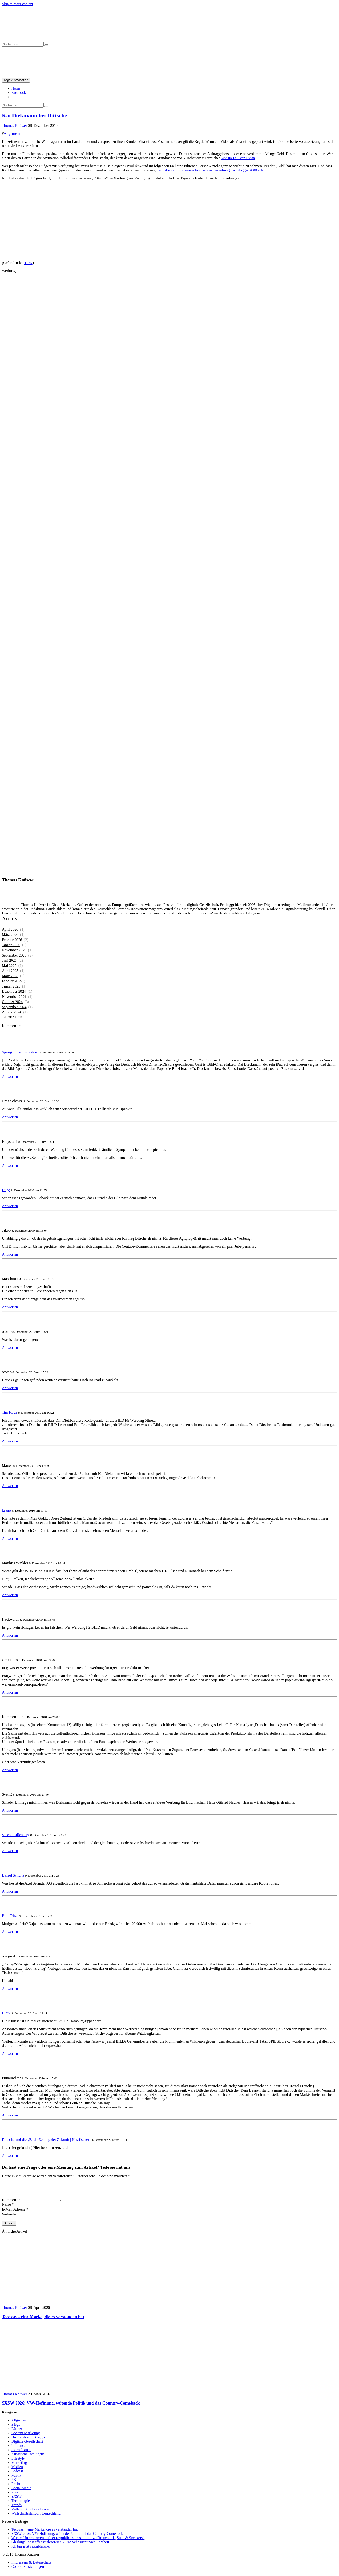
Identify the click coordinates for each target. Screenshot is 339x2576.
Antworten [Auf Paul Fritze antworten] (10, 1932)
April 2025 (10, 971)
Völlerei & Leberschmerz (30, 2513)
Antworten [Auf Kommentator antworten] (10, 1770)
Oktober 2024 (12, 1002)
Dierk (6, 2013)
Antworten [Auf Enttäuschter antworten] (10, 2115)
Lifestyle (18, 2462)
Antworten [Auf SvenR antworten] (10, 1810)
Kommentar (11, 2203)
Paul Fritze (10, 1916)
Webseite (9, 2218)
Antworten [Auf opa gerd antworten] (10, 1989)
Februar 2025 (12, 981)
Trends (16, 2508)
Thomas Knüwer (14, 125)
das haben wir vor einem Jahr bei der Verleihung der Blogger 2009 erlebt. (212, 170)
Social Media (21, 2491)
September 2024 (14, 1007)
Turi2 (28, 263)
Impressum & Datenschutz (31, 2566)
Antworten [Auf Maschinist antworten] (10, 1307)
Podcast (17, 2475)
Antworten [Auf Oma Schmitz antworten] (10, 1117)
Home (15, 88)
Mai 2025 (9, 966)
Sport (15, 2496)
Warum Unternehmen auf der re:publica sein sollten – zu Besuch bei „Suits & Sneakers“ (77, 2541)
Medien (17, 2470)
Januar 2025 (11, 986)
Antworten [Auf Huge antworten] (10, 1206)
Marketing (19, 2466)
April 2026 (10, 929)
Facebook (18, 93)
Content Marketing (25, 2436)
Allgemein (12, 133)
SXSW (16, 2500)
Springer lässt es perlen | (20, 1052)
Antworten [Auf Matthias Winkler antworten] (10, 1595)
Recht (15, 2487)
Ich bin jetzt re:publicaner (30, 2550)
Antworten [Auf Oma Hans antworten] (10, 1692)
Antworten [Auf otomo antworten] (10, 1348)
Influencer (19, 2449)
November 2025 (14, 950)
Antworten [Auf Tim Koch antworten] (10, 1441)
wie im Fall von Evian (238, 158)
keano (6, 1510)
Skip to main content (17, 4)
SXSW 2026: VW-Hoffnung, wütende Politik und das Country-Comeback (67, 2537)
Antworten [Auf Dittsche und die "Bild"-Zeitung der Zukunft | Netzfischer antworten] (10, 2156)
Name (6, 2208)
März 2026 (10, 935)
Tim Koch (9, 1412)
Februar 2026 (12, 940)
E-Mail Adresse (13, 2213)
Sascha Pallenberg (15, 1835)
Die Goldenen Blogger (28, 2441)
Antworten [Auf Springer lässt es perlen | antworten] (10, 1077)
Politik (16, 2479)
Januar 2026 (11, 945)
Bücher (16, 2432)
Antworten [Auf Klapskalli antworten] (10, 1165)
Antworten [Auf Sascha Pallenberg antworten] (10, 1851)
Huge (6, 1190)
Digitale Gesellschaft (27, 2445)
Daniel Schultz (13, 1875)
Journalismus (21, 2453)
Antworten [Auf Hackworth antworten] (10, 1635)
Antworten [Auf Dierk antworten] (10, 2054)
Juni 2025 (9, 960)
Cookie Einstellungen (27, 2570)
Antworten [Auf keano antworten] (10, 1538)
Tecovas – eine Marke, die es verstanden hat (44, 2533)
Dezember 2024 (14, 991)
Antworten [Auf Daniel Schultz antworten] (10, 1891)
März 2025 (10, 976)
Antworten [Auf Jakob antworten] (10, 1254)
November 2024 (14, 997)
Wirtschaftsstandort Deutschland (36, 2517)
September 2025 (14, 955)
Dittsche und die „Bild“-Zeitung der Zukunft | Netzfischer (45, 2140)
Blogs (15, 2428)
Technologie (20, 2504)
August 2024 (11, 1012)
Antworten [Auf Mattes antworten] (10, 1486)
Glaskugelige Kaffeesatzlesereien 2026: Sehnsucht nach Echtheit (60, 2546)
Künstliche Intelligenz (28, 2458)
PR (13, 2483)
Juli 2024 (9, 1017)
